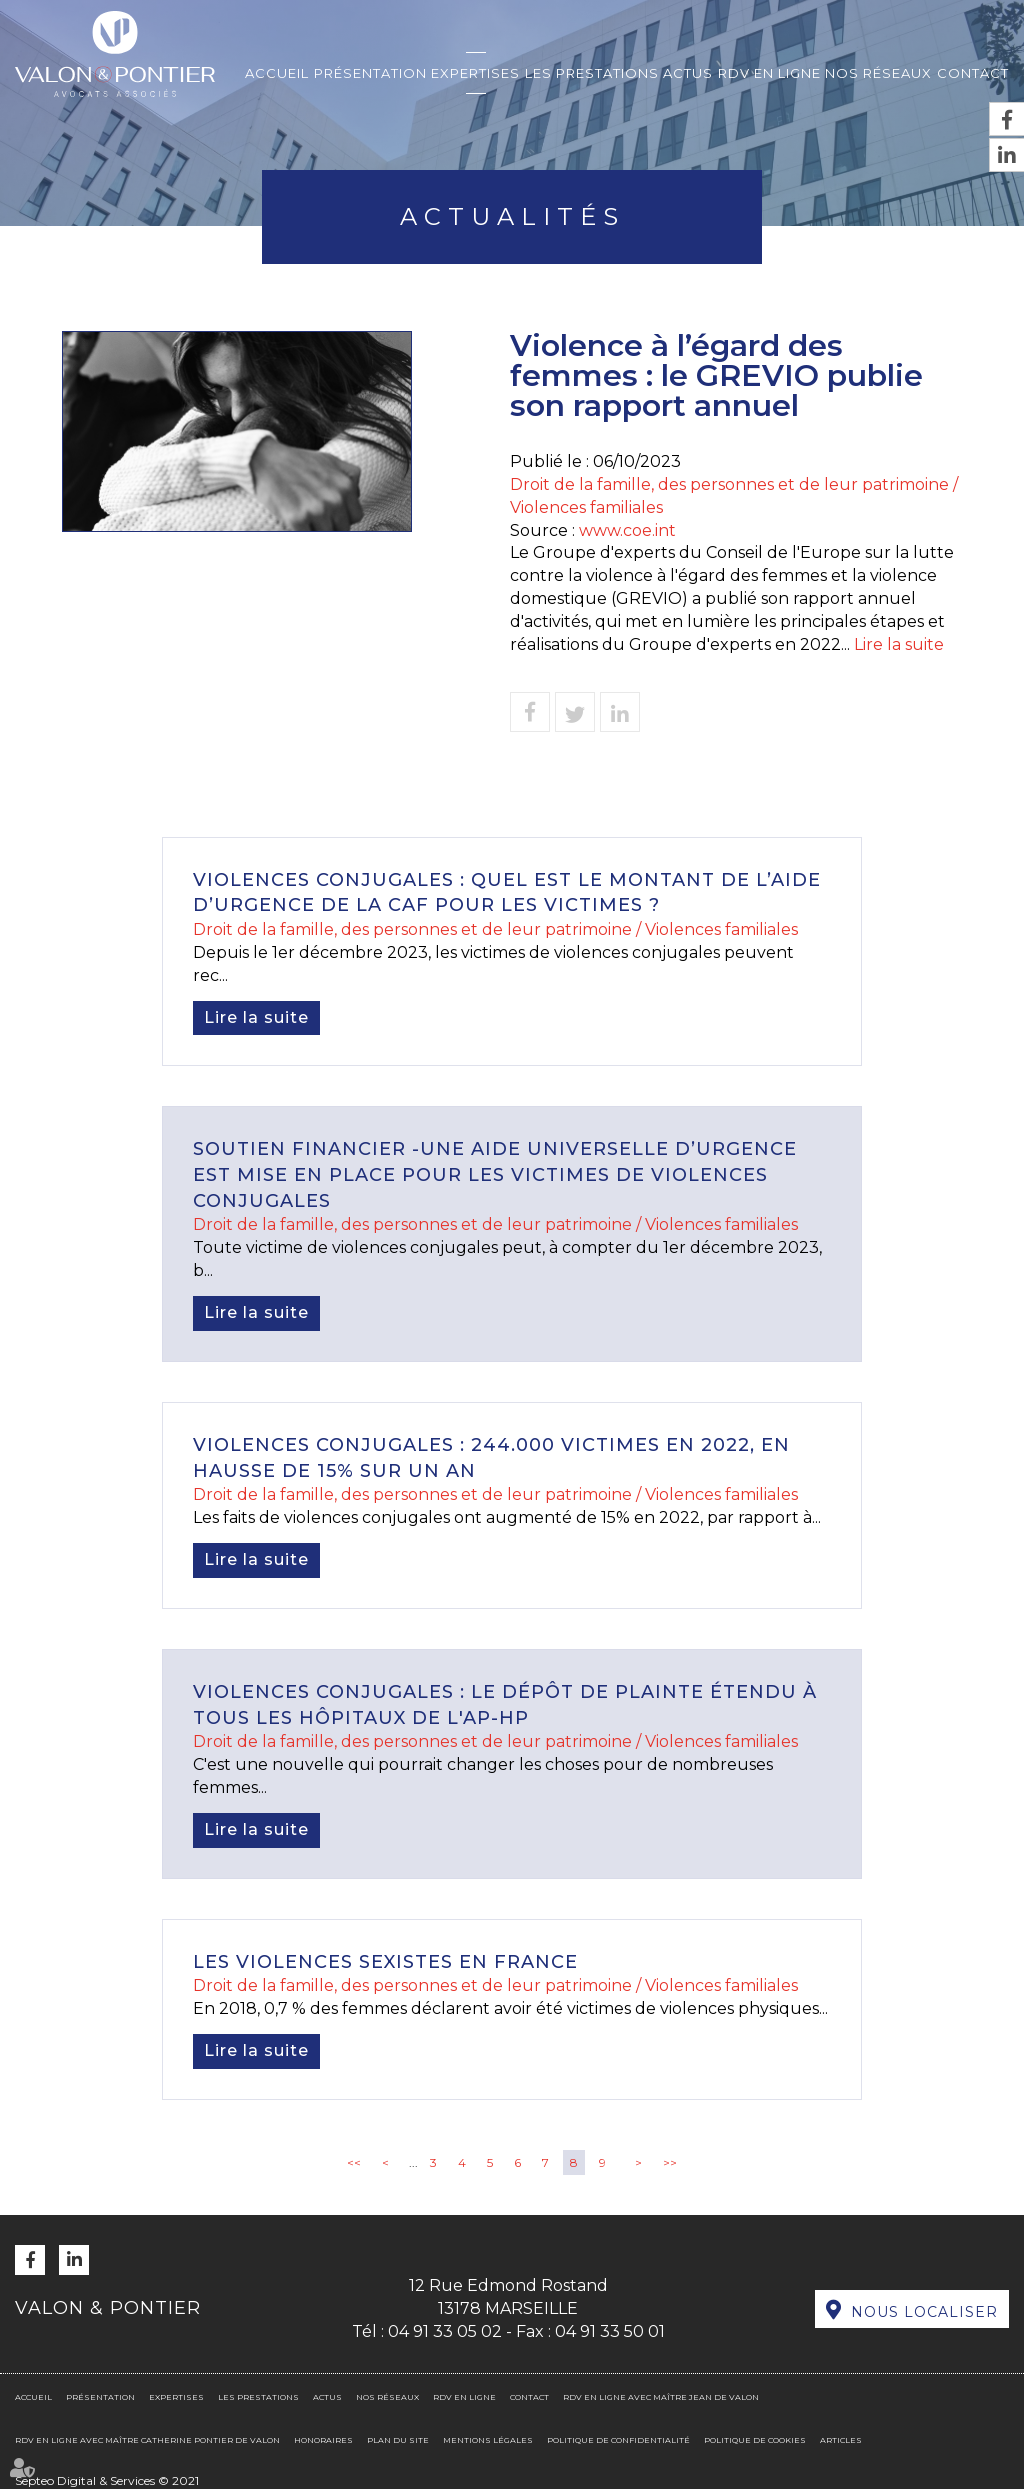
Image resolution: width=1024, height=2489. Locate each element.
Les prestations (592, 73)
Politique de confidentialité (618, 2440)
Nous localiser (924, 2312)
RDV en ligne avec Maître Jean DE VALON (661, 2397)
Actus (688, 73)
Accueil (277, 73)
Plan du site (398, 2440)
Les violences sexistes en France (385, 1962)
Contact (973, 73)
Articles (841, 2440)
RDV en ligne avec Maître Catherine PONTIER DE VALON (147, 2440)
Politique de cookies (755, 2440)
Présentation (370, 73)
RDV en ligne (769, 73)
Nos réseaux (878, 73)
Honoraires (323, 2440)
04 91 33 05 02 (445, 2331)
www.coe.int (627, 530)
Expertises (475, 73)
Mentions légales (488, 2440)
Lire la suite (899, 644)
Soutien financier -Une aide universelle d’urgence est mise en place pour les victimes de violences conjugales (495, 1174)
